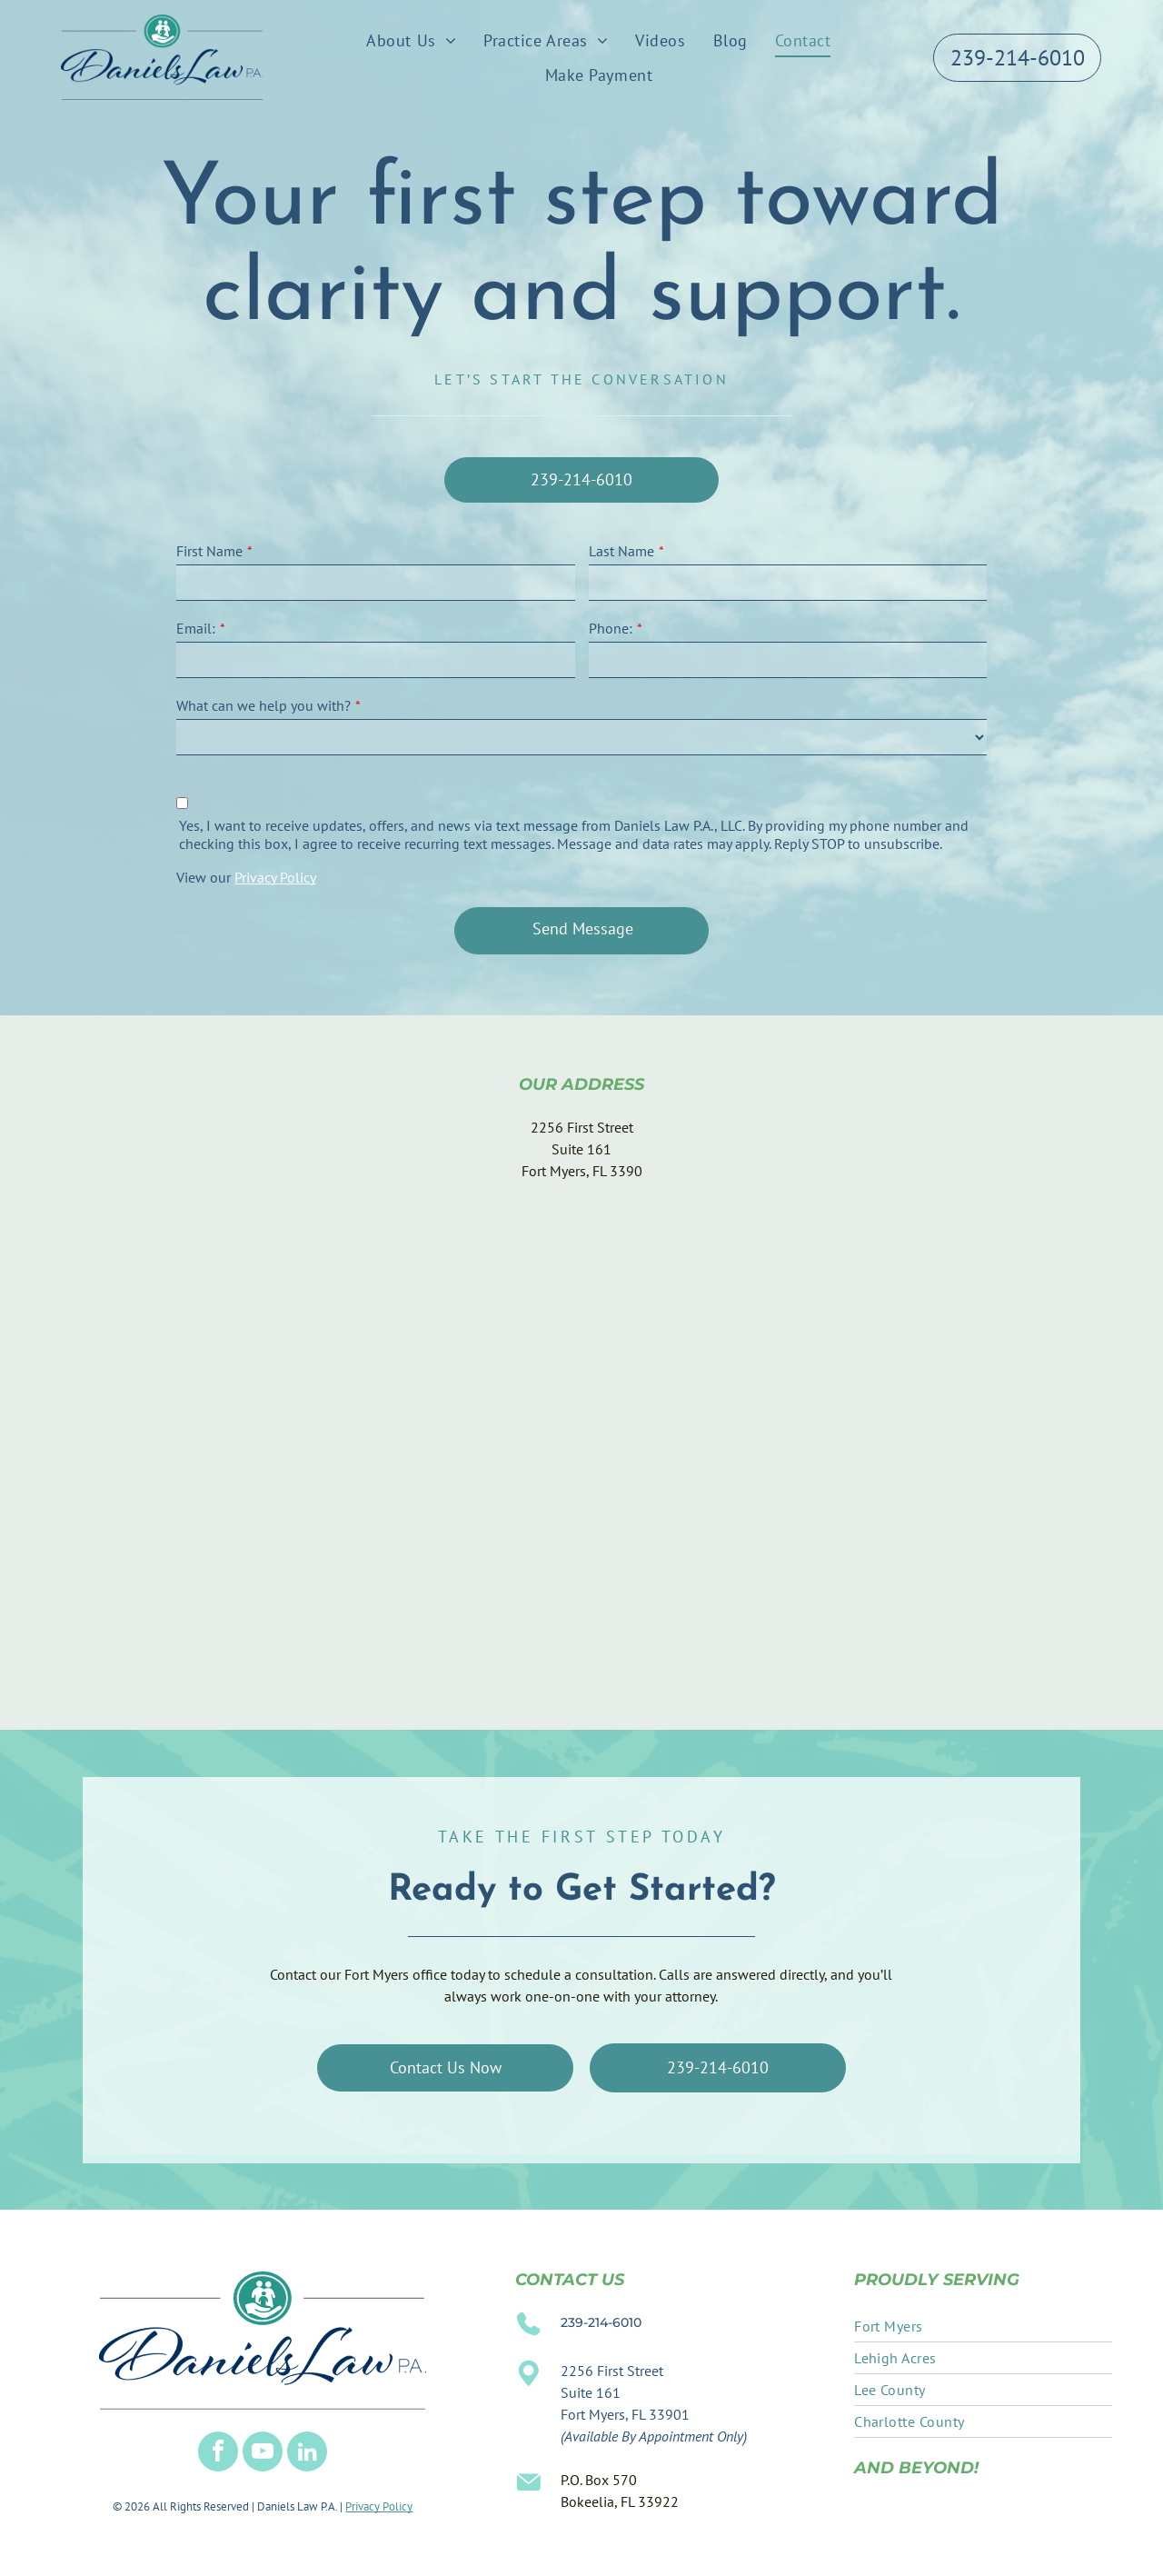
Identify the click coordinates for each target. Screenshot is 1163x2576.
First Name (209, 551)
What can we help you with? (263, 705)
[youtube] (263, 2453)
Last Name (621, 551)
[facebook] (218, 2453)
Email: (195, 628)
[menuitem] (411, 40)
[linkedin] (307, 2453)
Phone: (610, 628)
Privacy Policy (275, 877)
